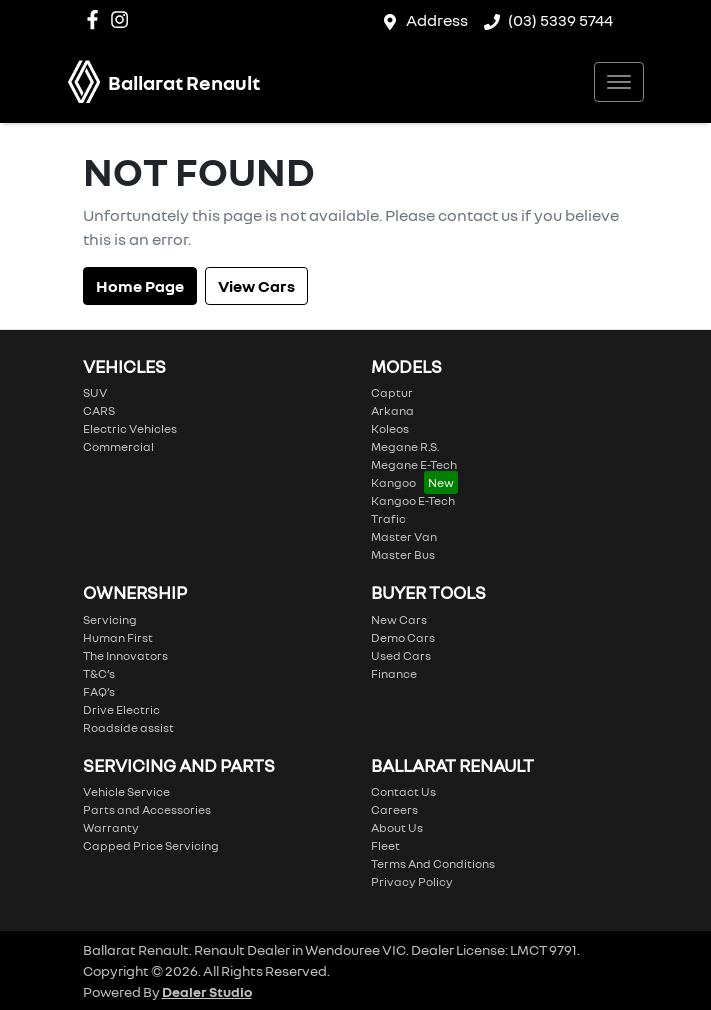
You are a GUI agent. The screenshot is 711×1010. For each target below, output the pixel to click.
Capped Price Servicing (151, 845)
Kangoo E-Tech (413, 500)
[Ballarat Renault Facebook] (96, 19)
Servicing (110, 619)
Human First (118, 637)
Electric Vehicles (130, 428)
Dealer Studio (207, 991)
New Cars (399, 619)
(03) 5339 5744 (560, 20)
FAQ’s (99, 691)
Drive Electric (121, 709)
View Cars (256, 286)
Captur (392, 392)
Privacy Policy (412, 881)
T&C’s (99, 673)
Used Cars (401, 655)
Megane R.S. (405, 446)
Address (437, 20)
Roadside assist (128, 727)
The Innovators (125, 655)
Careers (394, 809)
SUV (95, 392)
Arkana (392, 410)
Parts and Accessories (147, 809)
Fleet (385, 845)
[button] (619, 82)
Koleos (390, 428)
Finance (394, 673)
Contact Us (403, 791)
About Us (397, 827)
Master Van (404, 536)
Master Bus (403, 554)
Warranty (111, 827)
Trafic (388, 518)
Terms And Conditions (433, 863)
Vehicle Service (126, 791)
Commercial (118, 446)
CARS (99, 410)
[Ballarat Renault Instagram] (123, 19)
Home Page (140, 286)
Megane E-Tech (414, 464)
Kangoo (393, 482)
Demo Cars (403, 637)
